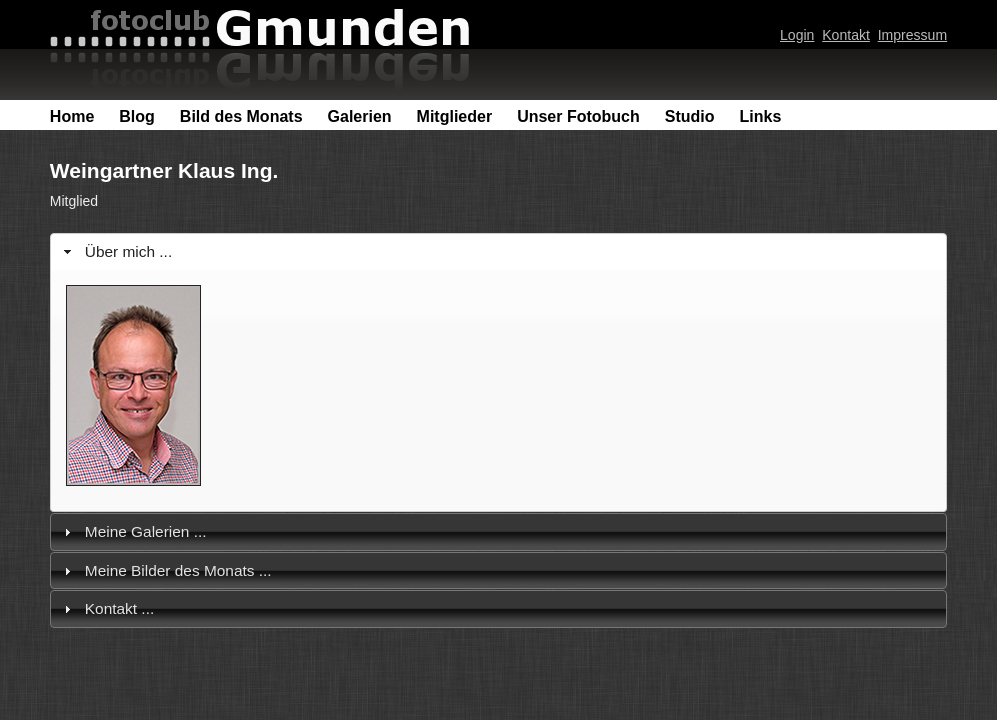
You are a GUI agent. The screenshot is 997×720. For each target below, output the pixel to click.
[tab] (498, 251)
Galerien (360, 116)
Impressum (912, 35)
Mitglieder (455, 116)
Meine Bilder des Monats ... (178, 570)
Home (72, 116)
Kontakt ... (119, 608)
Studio (690, 116)
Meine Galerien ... (146, 531)
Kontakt (846, 35)
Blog (137, 116)
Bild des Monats (241, 116)
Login (797, 35)
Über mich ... (128, 251)
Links (761, 116)
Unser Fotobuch (578, 116)
